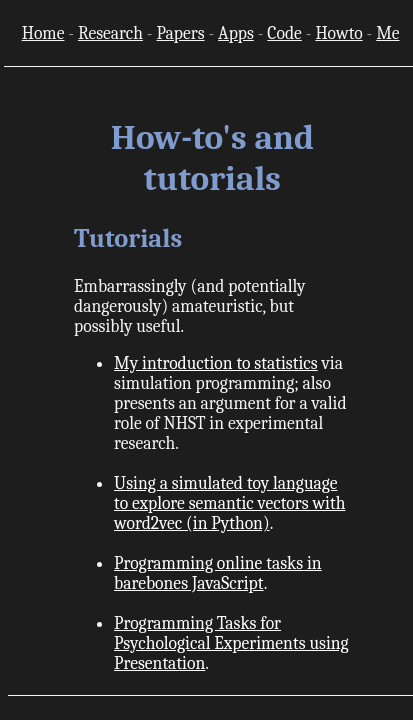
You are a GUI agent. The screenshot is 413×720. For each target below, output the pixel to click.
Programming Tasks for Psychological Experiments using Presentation (231, 643)
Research (110, 33)
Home (43, 33)
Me (387, 33)
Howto (338, 33)
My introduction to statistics (216, 363)
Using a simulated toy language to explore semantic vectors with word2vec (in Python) (229, 503)
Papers (180, 33)
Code (284, 33)
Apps (236, 33)
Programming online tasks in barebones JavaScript (218, 573)
